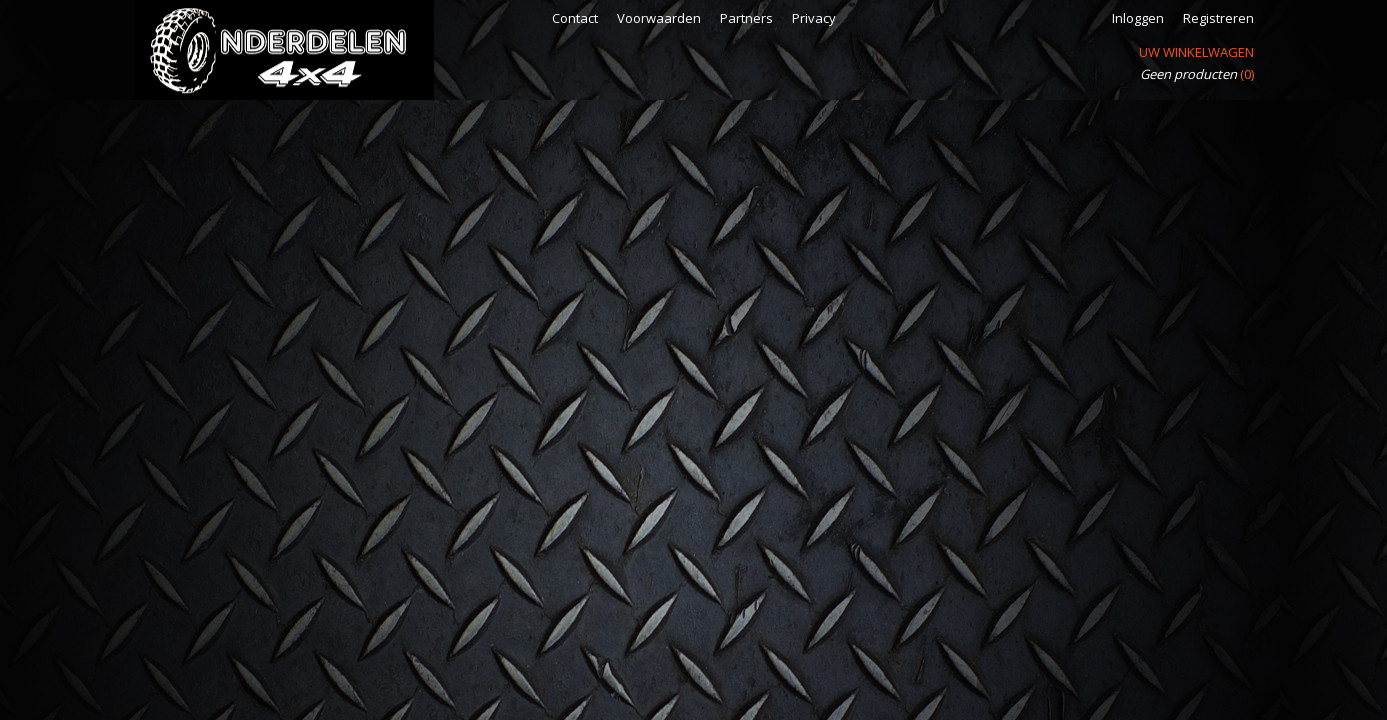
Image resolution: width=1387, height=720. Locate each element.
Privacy (814, 18)
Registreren (1218, 18)
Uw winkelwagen (1196, 52)
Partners (746, 18)
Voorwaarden (659, 18)
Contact (575, 18)
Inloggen (1138, 18)
